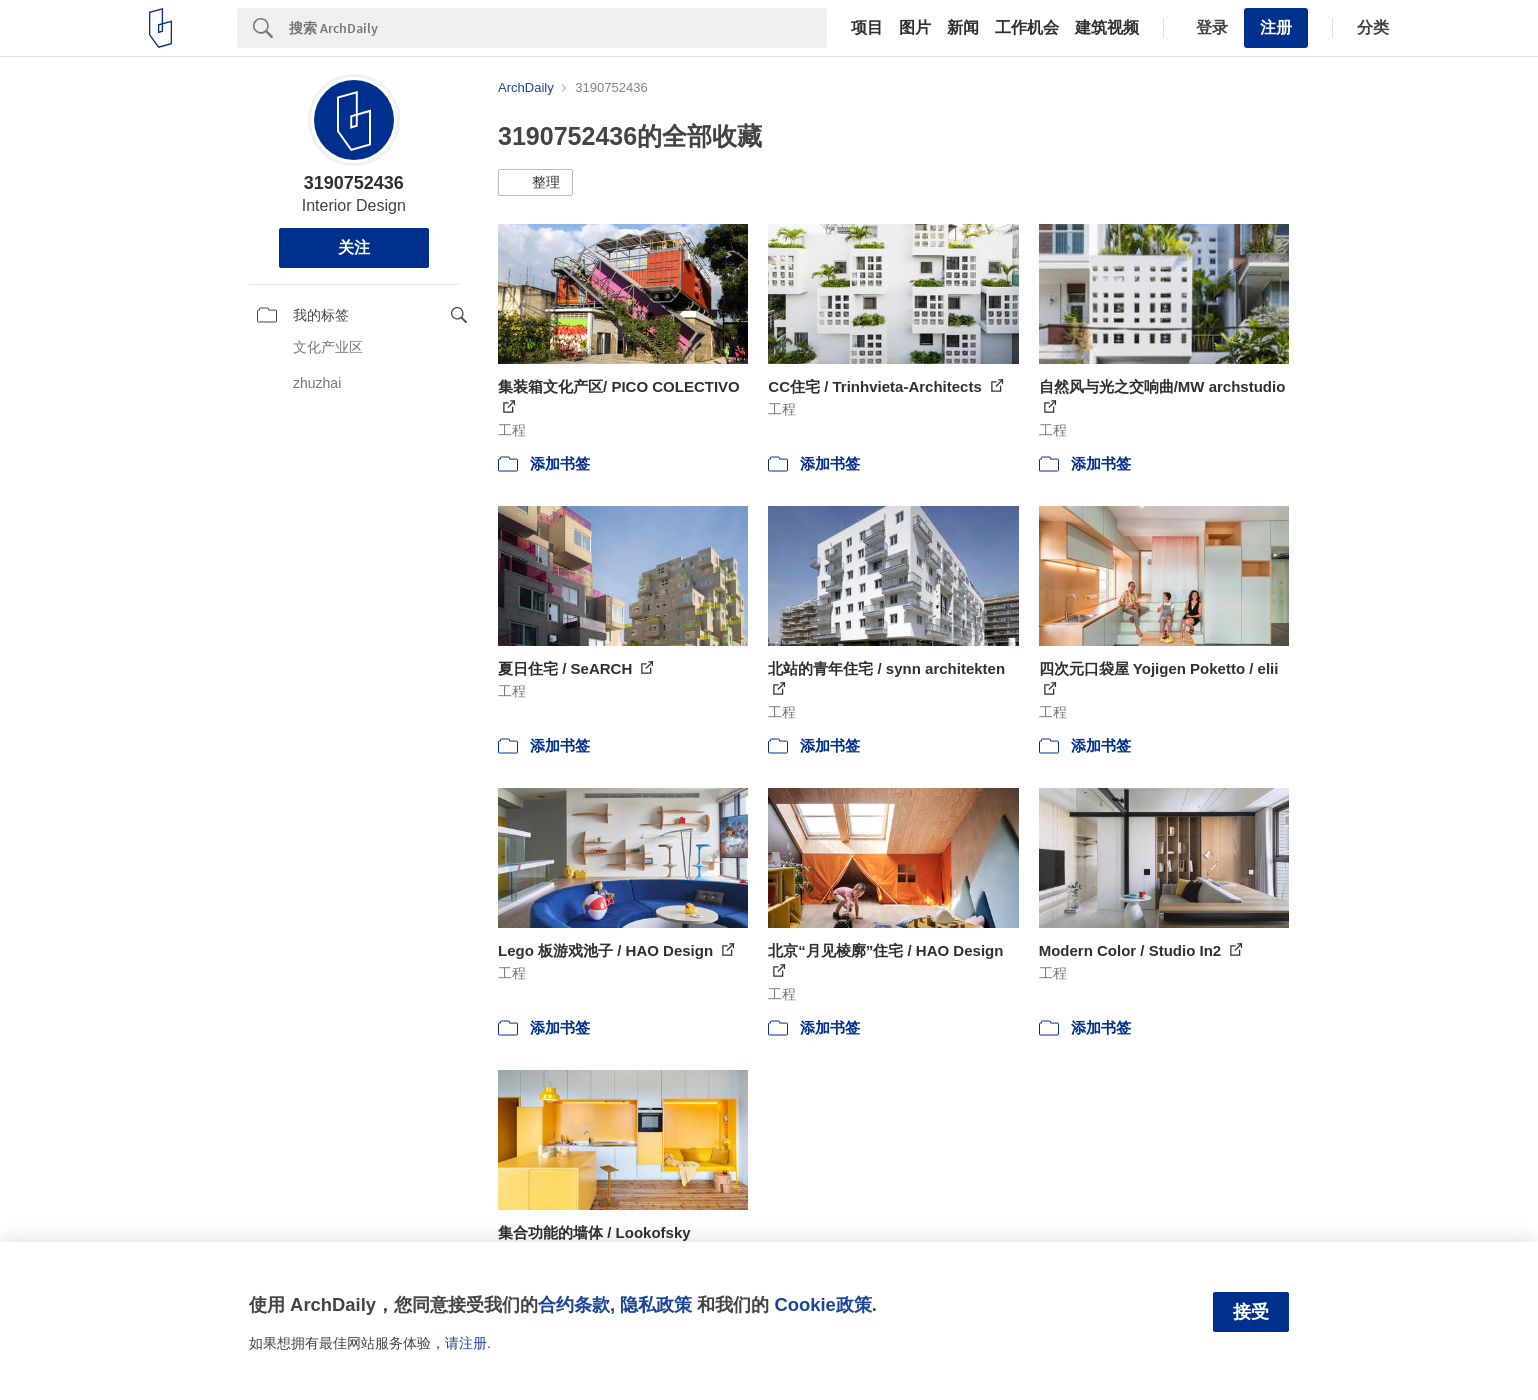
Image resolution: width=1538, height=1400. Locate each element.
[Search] (558, 28)
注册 (1276, 27)
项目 (867, 28)
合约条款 (574, 1304)
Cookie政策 (822, 1304)
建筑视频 (1107, 28)
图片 (915, 28)
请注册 (466, 1343)
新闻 (963, 28)
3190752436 (354, 183)
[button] (535, 183)
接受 (1251, 1312)
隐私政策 (656, 1304)
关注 (354, 247)
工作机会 (1027, 28)
